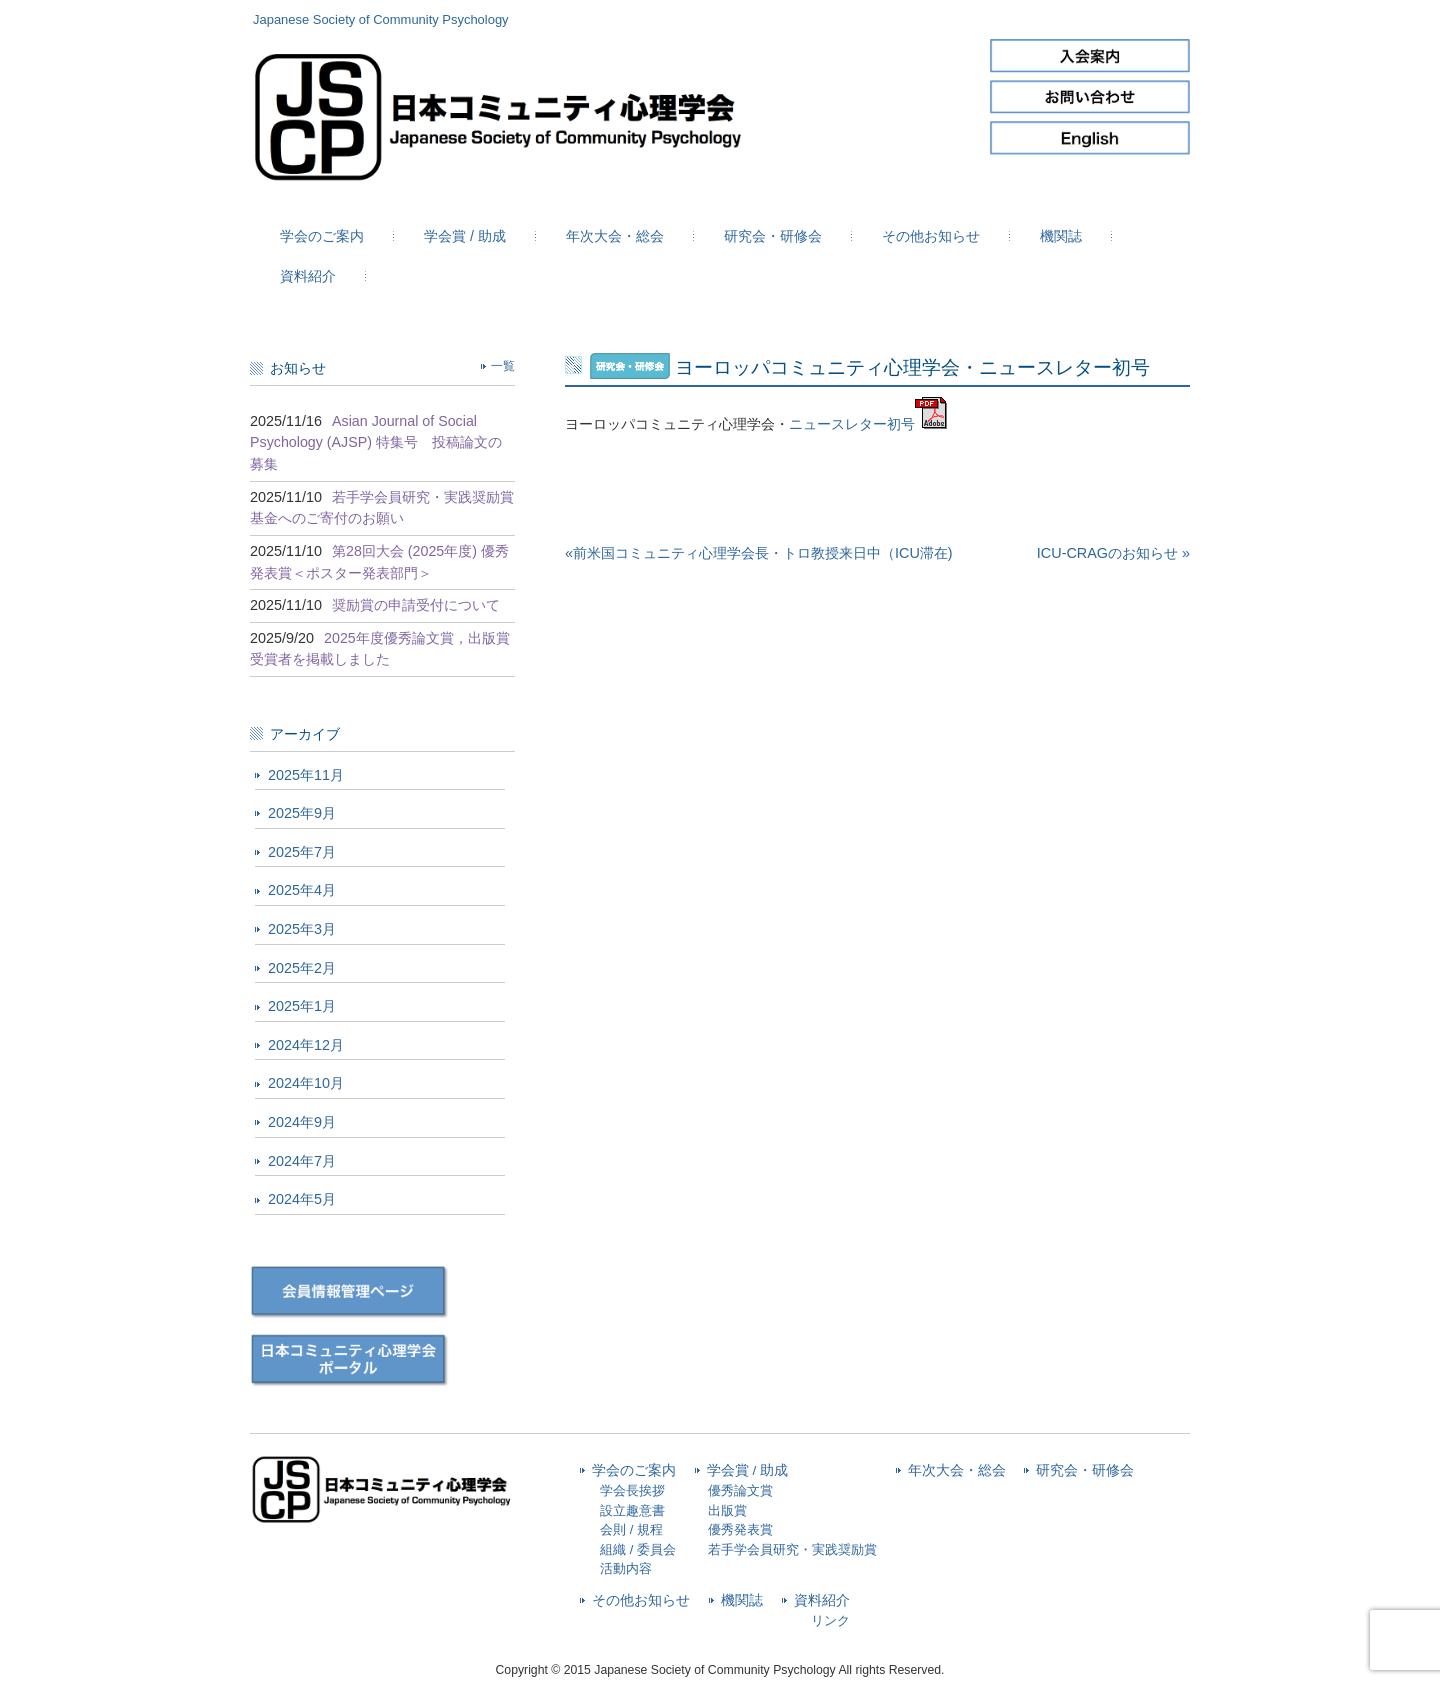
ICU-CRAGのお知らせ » (1113, 553)
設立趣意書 (632, 1510)
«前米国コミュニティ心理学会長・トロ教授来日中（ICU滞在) (759, 553)
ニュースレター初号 (852, 424)
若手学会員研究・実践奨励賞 (792, 1549)
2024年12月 (306, 1045)
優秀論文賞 (740, 1490)
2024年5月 (302, 1199)
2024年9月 (302, 1122)
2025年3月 (302, 929)
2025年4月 (302, 890)
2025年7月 (302, 852)
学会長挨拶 (632, 1490)
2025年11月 (306, 775)
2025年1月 (302, 1006)
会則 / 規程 (631, 1529)
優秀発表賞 (740, 1529)
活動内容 (626, 1568)
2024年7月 (302, 1161)
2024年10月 (306, 1083)
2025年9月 (302, 813)
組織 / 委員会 (638, 1549)
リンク (830, 1620)
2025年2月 (302, 968)
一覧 (503, 366)
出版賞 (727, 1510)
